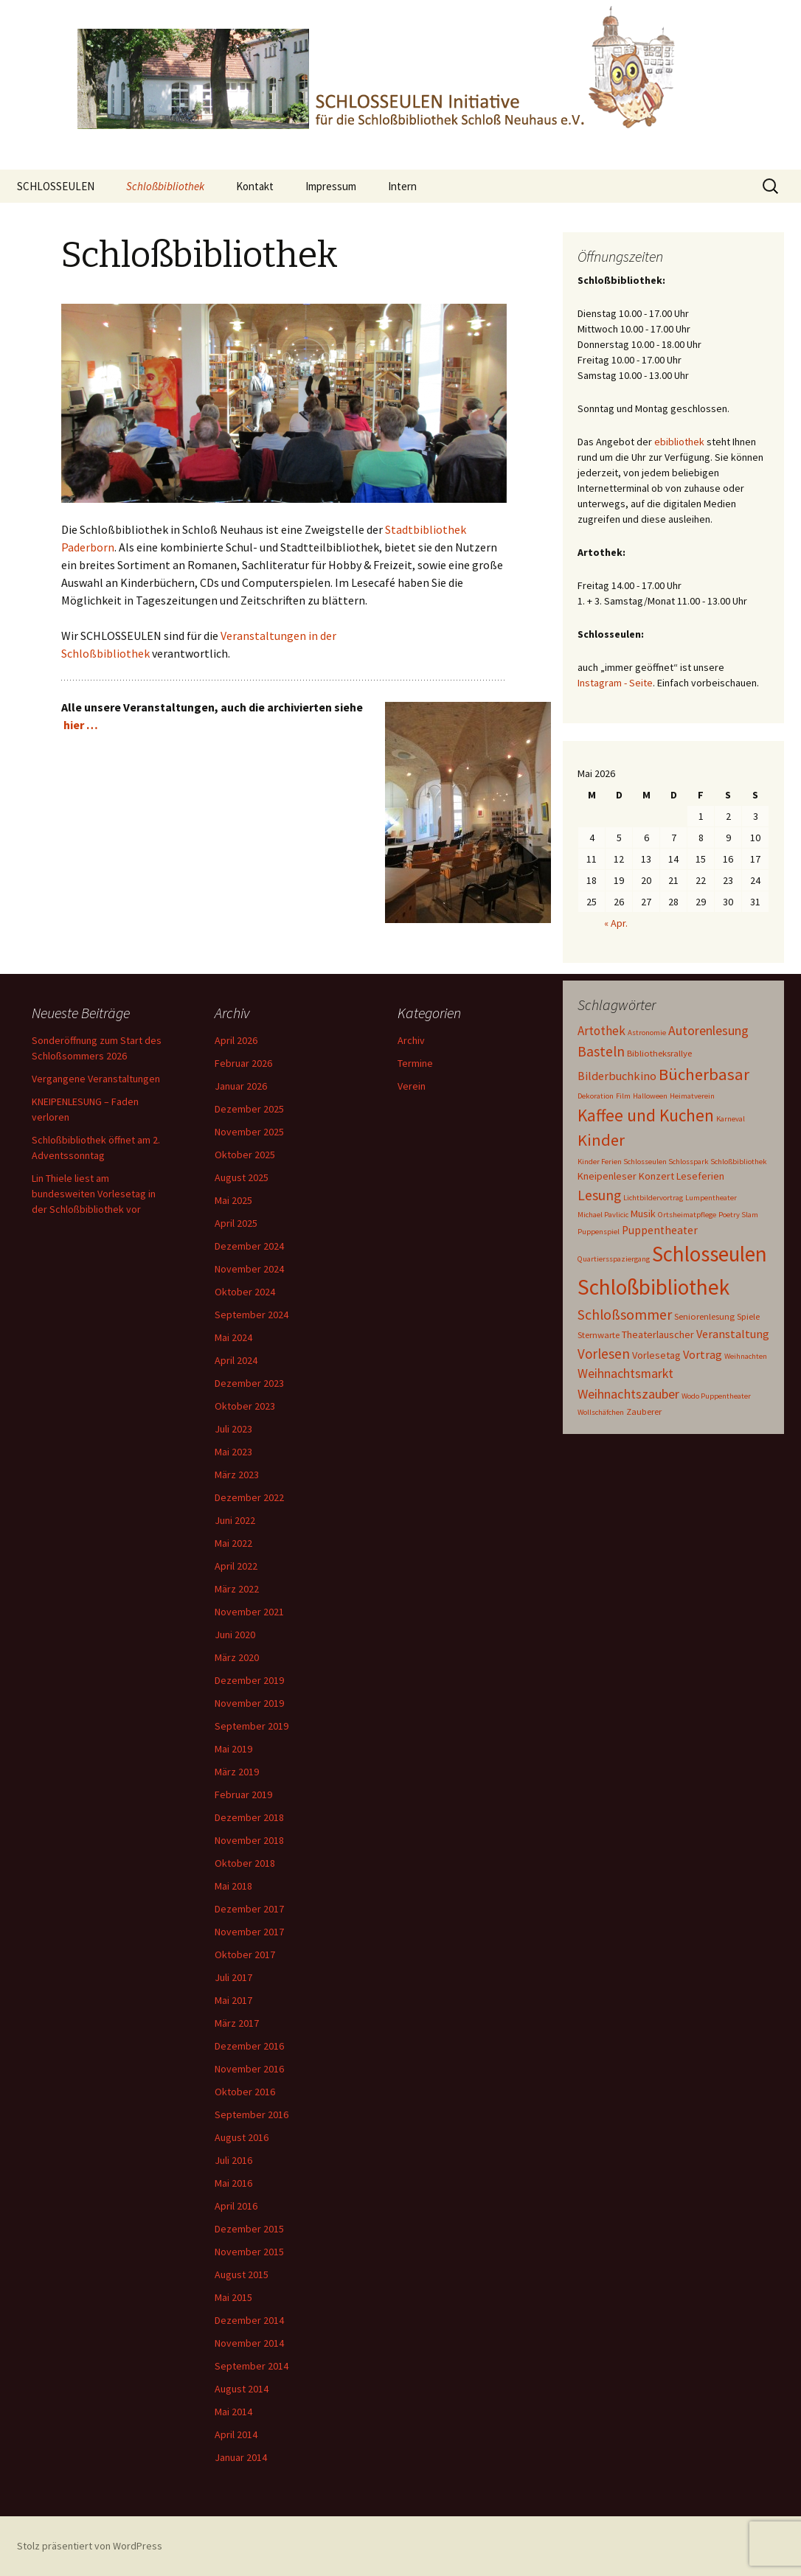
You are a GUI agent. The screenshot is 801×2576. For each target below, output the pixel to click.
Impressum (330, 186)
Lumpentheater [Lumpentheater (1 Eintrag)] (711, 1197)
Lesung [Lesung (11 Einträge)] (599, 1195)
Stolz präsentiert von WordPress (89, 2545)
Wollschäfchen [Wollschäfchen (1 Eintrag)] (601, 1412)
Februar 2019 (243, 1794)
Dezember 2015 (249, 2228)
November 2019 (249, 1703)
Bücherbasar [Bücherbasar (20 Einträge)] (704, 1074)
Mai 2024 (233, 1337)
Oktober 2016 (245, 2091)
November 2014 (249, 2343)
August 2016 (241, 2137)
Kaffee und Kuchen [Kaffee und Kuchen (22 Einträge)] (646, 1115)
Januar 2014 (241, 2457)
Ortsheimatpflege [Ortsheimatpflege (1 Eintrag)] (687, 1214)
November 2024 (249, 1268)
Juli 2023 (233, 1428)
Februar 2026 (243, 1063)
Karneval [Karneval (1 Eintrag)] (730, 1119)
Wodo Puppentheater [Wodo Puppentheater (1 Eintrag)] (716, 1396)
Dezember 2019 (249, 1680)
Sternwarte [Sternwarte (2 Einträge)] (599, 1334)
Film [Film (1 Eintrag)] (623, 1096)
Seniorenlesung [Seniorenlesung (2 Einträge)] (704, 1316)
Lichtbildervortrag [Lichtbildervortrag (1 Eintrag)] (653, 1197)
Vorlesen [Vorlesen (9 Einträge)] (604, 1353)
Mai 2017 (233, 2000)
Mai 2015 (233, 2297)
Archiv (411, 1040)
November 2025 (249, 1131)
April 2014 (236, 2434)
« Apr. (616, 923)
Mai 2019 (233, 1748)
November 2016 (249, 2068)
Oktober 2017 (245, 1954)
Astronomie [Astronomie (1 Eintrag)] (647, 1032)
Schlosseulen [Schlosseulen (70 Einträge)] (709, 1254)
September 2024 (251, 1314)
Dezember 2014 (249, 2320)
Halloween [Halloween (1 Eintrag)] (650, 1096)
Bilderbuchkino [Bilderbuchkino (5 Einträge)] (617, 1075)
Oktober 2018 (245, 1863)
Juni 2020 (235, 1634)
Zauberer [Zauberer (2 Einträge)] (644, 1411)
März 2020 (237, 1657)
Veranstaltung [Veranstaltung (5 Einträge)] (732, 1333)
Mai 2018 (233, 1886)
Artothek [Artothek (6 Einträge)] (601, 1031)
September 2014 (251, 2366)
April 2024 (236, 1360)
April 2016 (236, 2206)
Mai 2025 (233, 1200)
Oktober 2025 (245, 1154)
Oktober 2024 (245, 1291)
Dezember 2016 (249, 2046)
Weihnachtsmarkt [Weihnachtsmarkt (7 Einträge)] (625, 1373)
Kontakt (255, 186)
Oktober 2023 (245, 1406)
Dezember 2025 (249, 1108)
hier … (80, 724)
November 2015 (249, 2251)
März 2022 (237, 1588)
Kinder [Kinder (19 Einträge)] (601, 1139)
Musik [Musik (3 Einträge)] (643, 1213)
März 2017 (237, 2023)
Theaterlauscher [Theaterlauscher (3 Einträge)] (658, 1334)
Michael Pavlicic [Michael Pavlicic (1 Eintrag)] (603, 1214)
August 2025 (241, 1177)
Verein (412, 1086)
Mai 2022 (233, 1543)
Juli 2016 (233, 2160)
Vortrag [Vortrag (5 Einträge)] (702, 1354)
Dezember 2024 (249, 1246)
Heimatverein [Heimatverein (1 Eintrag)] (692, 1096)
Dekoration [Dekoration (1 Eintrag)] (596, 1096)
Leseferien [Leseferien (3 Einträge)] (700, 1176)
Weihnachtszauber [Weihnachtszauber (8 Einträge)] (628, 1393)
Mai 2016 (233, 2183)
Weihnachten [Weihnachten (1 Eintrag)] (745, 1356)
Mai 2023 (233, 1451)
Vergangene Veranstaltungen (96, 1078)
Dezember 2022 (249, 1497)
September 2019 (251, 1726)
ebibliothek (679, 441)
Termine (415, 1063)
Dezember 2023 (249, 1383)
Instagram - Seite (615, 682)
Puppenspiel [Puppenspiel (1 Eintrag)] (599, 1231)
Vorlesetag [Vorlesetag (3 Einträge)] (656, 1355)
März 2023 (237, 1474)
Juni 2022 (235, 1520)
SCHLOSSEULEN (55, 186)
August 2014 (241, 2388)
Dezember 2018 (249, 1817)
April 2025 (236, 1223)
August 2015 (241, 2274)
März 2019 (237, 1771)
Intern (402, 186)
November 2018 (249, 1840)
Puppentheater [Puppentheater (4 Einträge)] (660, 1230)
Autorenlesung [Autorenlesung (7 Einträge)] (708, 1031)
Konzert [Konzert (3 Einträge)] (656, 1176)
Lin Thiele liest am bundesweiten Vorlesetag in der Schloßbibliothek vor (94, 1194)
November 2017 (249, 1931)
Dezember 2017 (249, 1908)
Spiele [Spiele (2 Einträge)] (748, 1316)
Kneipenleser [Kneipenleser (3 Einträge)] (607, 1176)
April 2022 (236, 1566)
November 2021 (249, 1611)
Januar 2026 (241, 1086)
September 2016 (251, 2114)
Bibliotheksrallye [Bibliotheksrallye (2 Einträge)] (659, 1053)
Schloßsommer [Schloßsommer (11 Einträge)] (625, 1314)
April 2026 (236, 1040)
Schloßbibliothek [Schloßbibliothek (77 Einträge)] (653, 1287)
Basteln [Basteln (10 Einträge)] (601, 1051)
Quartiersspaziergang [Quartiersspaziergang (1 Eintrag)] (614, 1259)
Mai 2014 (233, 2411)
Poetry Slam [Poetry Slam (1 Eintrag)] (738, 1214)
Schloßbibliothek (165, 186)
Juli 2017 (233, 1977)
